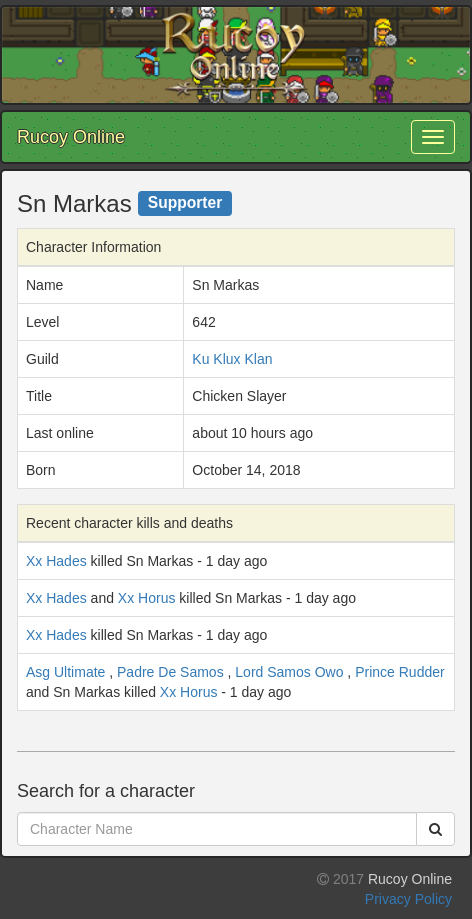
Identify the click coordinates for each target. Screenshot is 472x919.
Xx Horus (147, 598)
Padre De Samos (170, 672)
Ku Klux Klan (232, 359)
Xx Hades (56, 561)
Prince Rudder (400, 672)
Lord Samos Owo (289, 672)
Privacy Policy (408, 899)
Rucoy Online (71, 137)
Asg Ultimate (65, 672)
